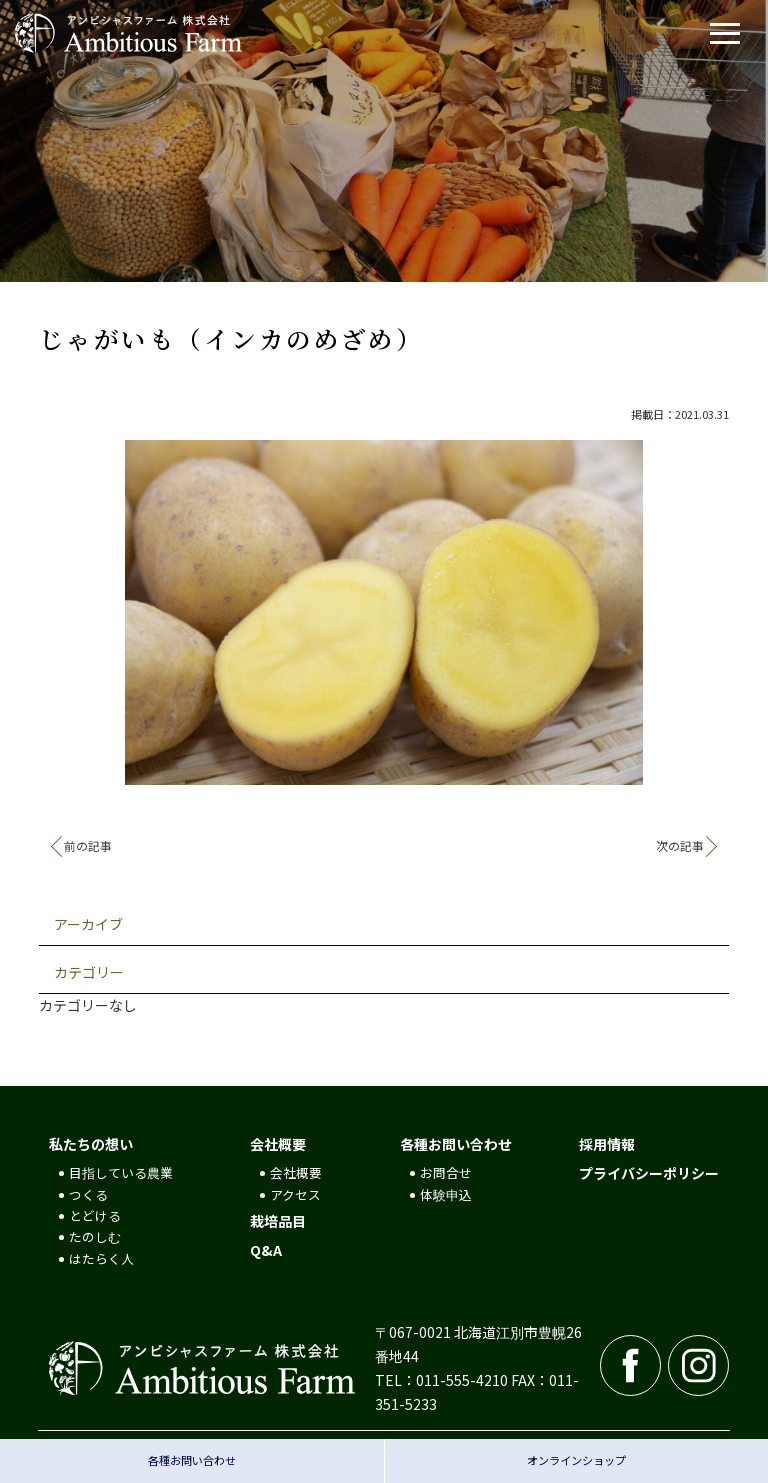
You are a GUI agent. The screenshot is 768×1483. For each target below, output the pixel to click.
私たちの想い (91, 1144)
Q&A (266, 1250)
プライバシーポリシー (649, 1173)
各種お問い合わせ (456, 1144)
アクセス (295, 1194)
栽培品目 (278, 1221)
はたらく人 (101, 1258)
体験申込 (446, 1194)
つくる (88, 1194)
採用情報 (607, 1144)
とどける (95, 1215)
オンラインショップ (576, 1460)
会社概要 (278, 1144)
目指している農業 (121, 1172)
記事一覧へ (384, 848)
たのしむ (95, 1236)
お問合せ (446, 1172)
